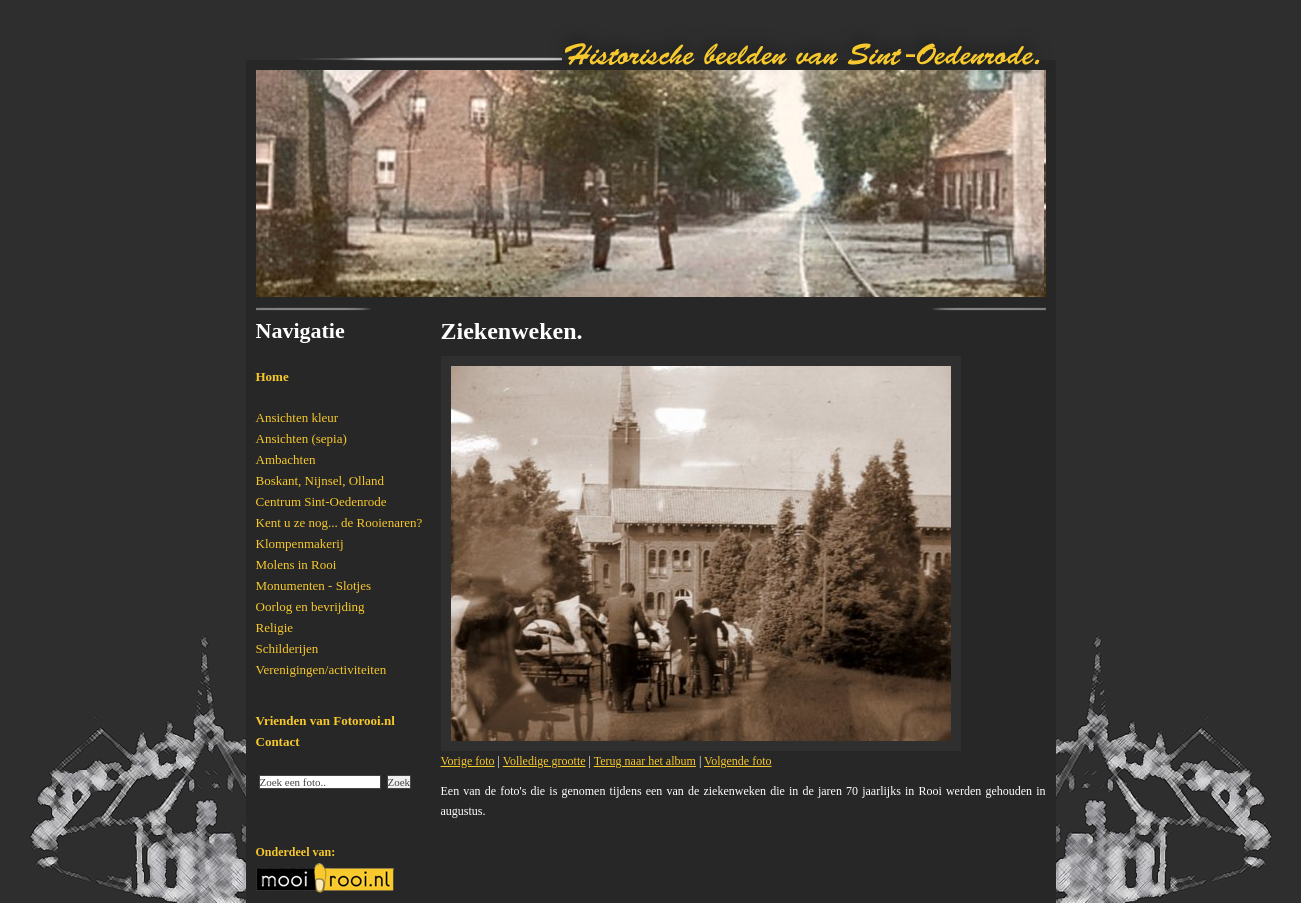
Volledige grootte (544, 761)
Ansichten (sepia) (301, 438)
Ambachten (286, 459)
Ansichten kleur (297, 417)
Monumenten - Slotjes (314, 585)
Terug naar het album (645, 761)
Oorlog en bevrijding (310, 606)
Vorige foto (468, 761)
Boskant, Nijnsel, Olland (320, 480)
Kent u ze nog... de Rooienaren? (339, 522)
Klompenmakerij (300, 543)
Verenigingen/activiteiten (321, 669)
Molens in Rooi (296, 564)
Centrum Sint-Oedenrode (321, 501)
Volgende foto (737, 761)
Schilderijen (287, 648)
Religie (275, 627)
